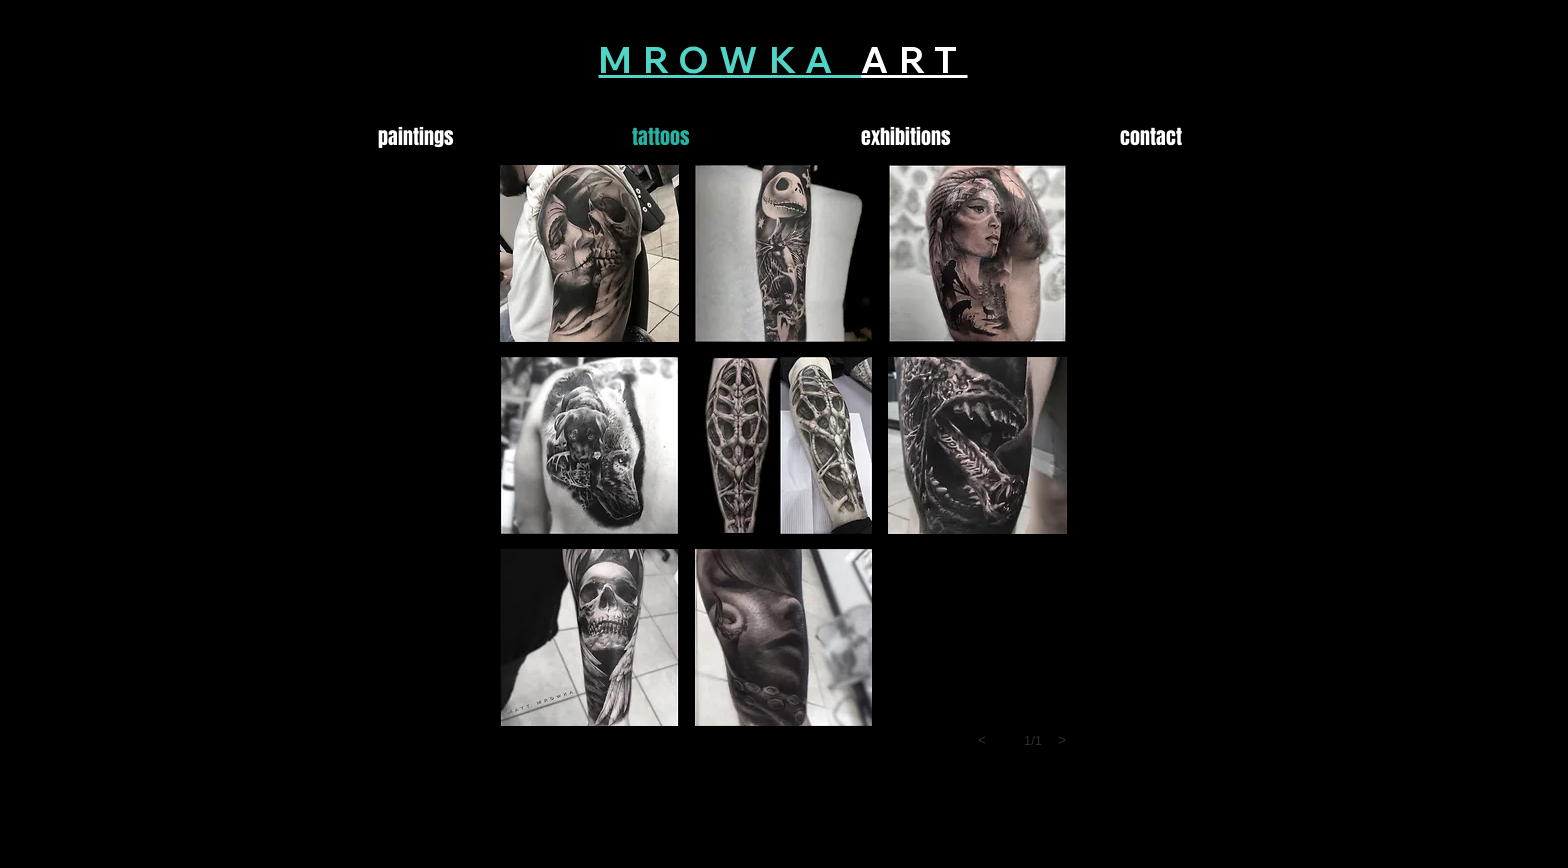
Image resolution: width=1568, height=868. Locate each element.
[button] (589, 253)
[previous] (982, 740)
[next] (1062, 740)
